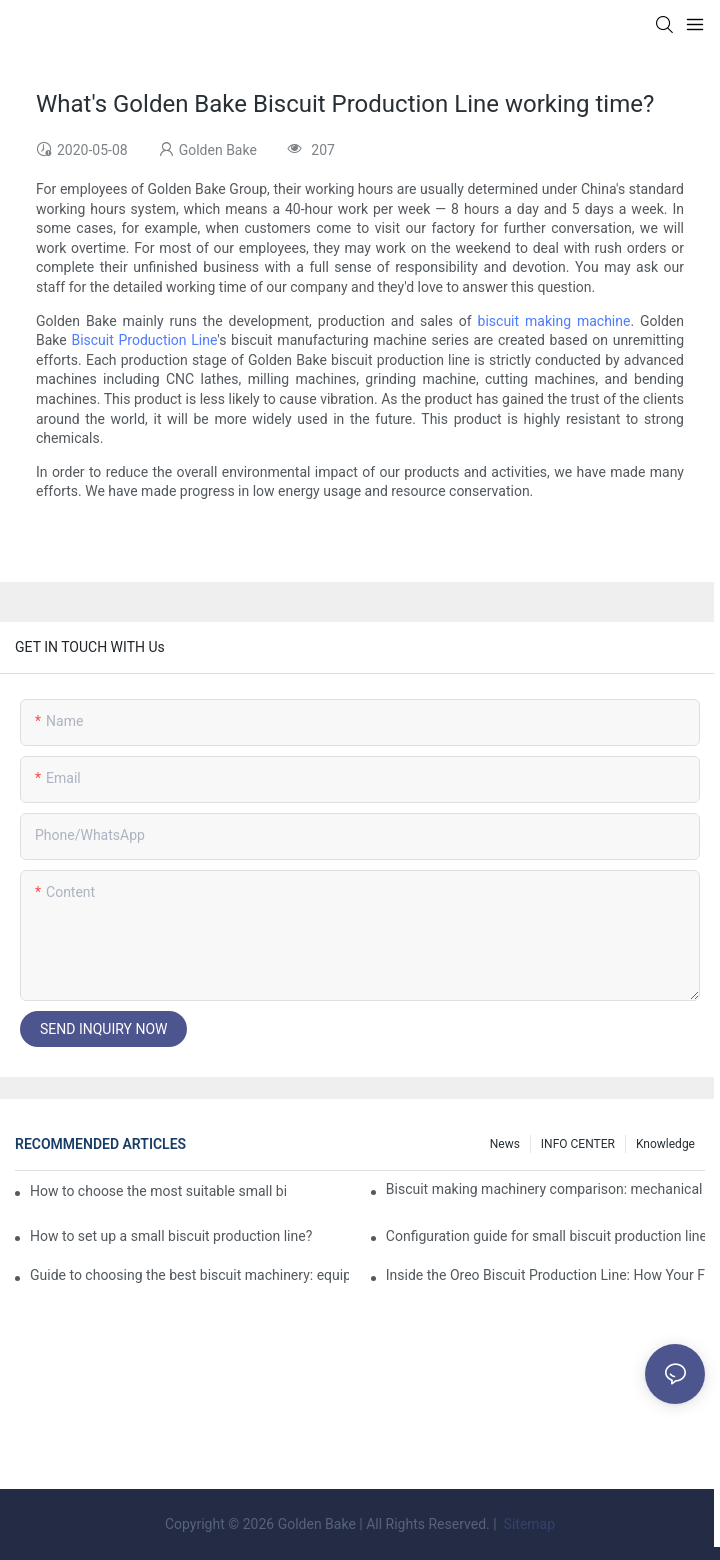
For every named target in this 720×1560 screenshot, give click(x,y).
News (505, 1144)
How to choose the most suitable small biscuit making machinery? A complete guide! (158, 1191)
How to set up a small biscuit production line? (171, 1236)
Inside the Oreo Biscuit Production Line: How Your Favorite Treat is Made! (545, 1275)
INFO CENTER (578, 1144)
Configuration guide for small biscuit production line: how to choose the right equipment (545, 1236)
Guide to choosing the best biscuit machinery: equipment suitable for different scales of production (189, 1275)
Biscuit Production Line (144, 340)
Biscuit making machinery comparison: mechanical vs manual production (545, 1189)
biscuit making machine (554, 321)
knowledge (665, 1144)
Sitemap (527, 1524)
